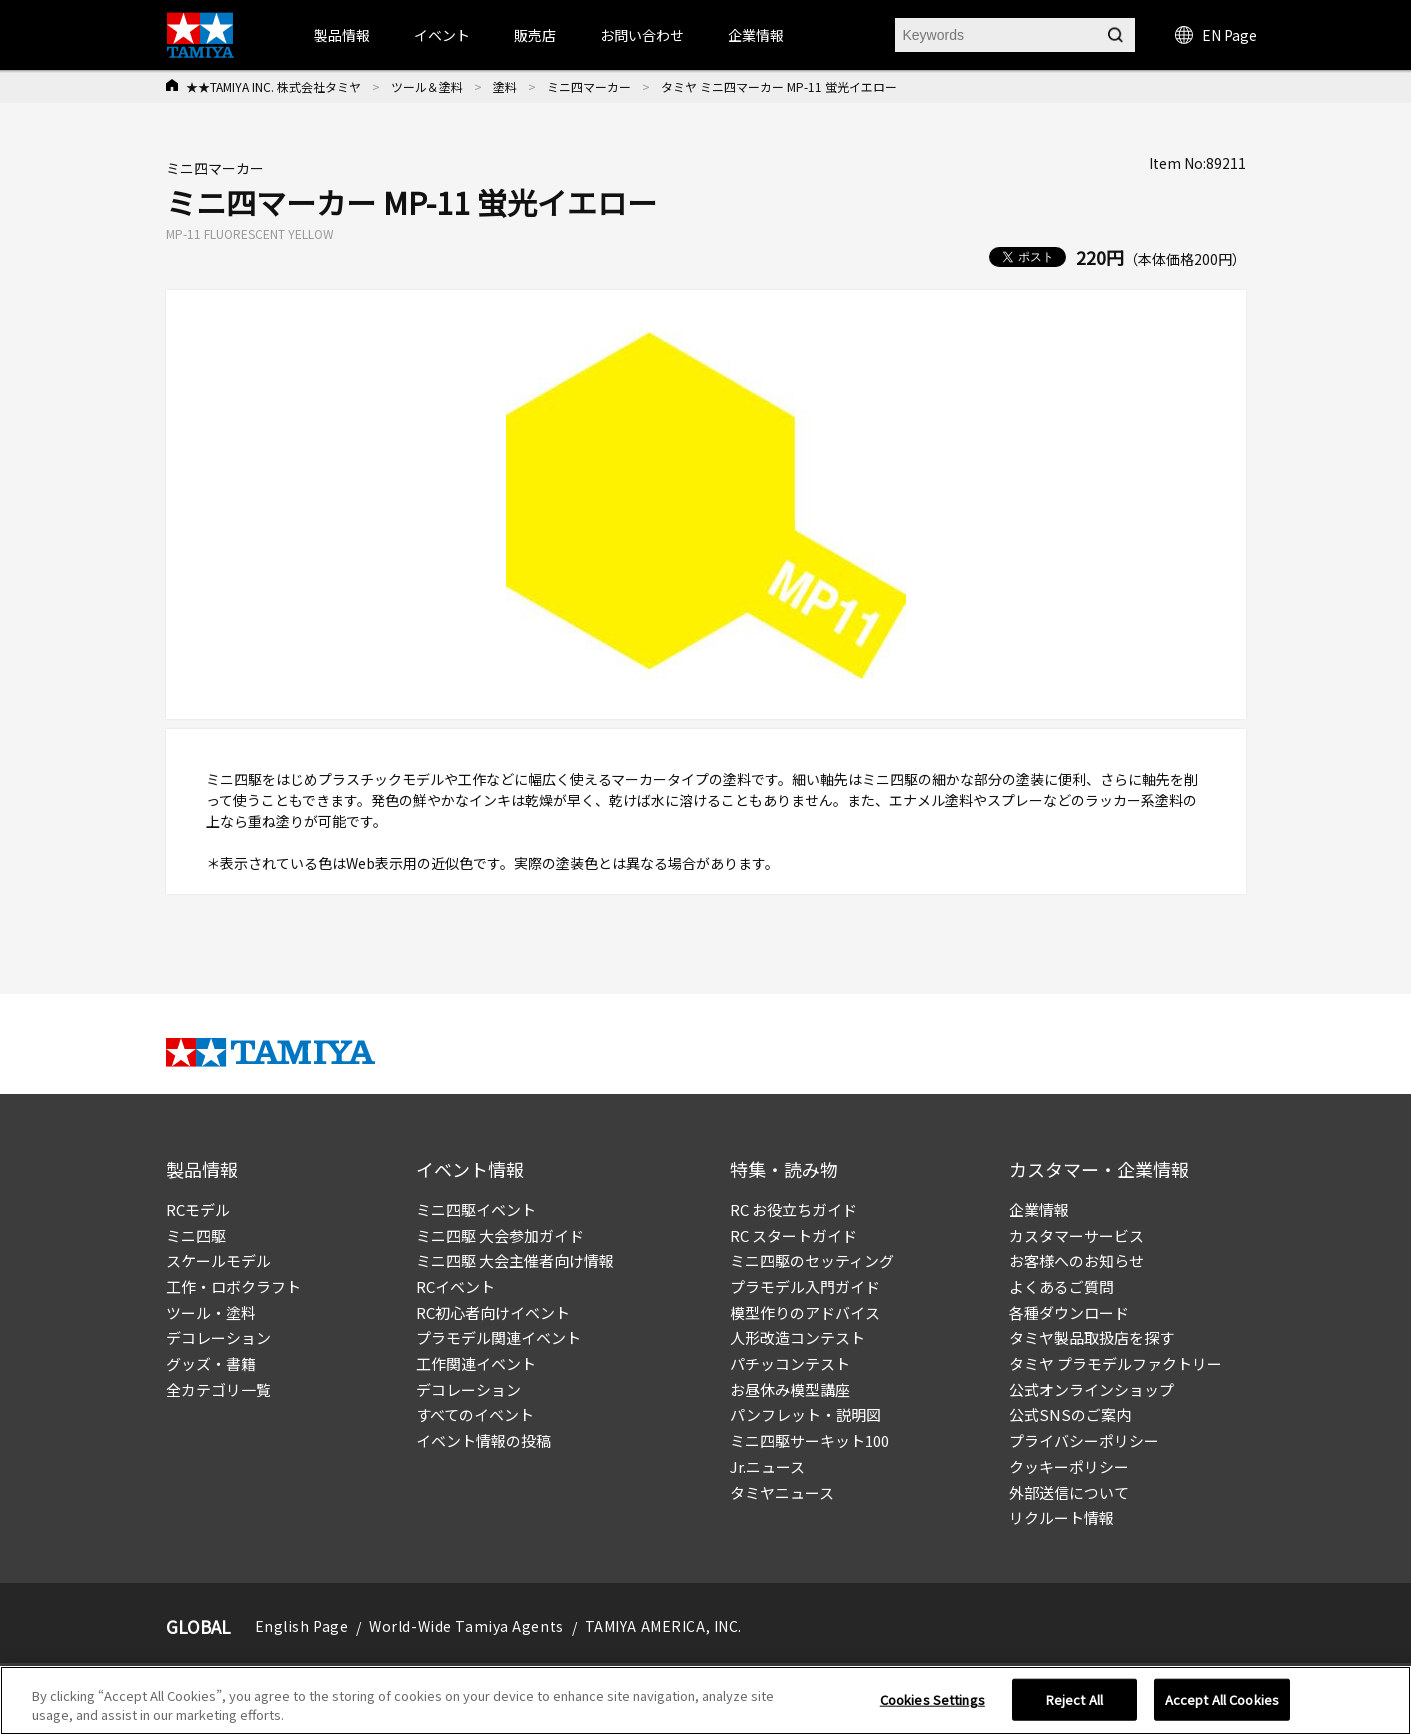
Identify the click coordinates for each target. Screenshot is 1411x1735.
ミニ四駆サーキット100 (809, 1440)
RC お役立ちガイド (793, 1209)
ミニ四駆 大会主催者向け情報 (515, 1260)
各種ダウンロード (1069, 1312)
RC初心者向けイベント (493, 1312)
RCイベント (455, 1286)
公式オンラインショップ (1091, 1389)
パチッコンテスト (790, 1363)
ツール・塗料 (211, 1312)
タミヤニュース (782, 1492)
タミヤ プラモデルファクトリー (1115, 1363)
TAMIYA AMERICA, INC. (663, 1626)
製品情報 (342, 35)
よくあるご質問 (1061, 1286)
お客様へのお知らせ (1076, 1260)
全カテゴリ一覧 (218, 1389)
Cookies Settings (932, 1699)
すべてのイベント (475, 1414)
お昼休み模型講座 (790, 1389)
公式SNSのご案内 (1070, 1414)
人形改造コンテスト (797, 1337)
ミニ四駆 (196, 1235)
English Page (302, 1626)
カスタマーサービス (1076, 1235)
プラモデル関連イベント (498, 1337)
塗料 (505, 86)
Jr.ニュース (767, 1466)
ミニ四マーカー (589, 86)
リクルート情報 (1061, 1517)
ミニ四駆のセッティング (812, 1260)
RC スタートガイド (793, 1235)
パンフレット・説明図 (805, 1414)
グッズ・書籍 (211, 1363)
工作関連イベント (476, 1363)
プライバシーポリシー (1084, 1440)
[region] (705, 1700)
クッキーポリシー (1069, 1466)
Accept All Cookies (1222, 1699)
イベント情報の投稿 (483, 1440)
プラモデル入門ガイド (805, 1286)
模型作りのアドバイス (805, 1312)
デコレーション (218, 1337)
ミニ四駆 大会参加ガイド (500, 1235)
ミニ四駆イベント (476, 1209)
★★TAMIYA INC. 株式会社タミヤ (273, 86)
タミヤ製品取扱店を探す (1091, 1337)
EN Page (1216, 35)
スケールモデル (218, 1260)
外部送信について (1069, 1492)
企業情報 (1039, 1209)
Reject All (1074, 1699)
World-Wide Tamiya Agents (466, 1626)
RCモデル (198, 1209)
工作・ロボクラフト (233, 1286)
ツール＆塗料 (427, 86)
